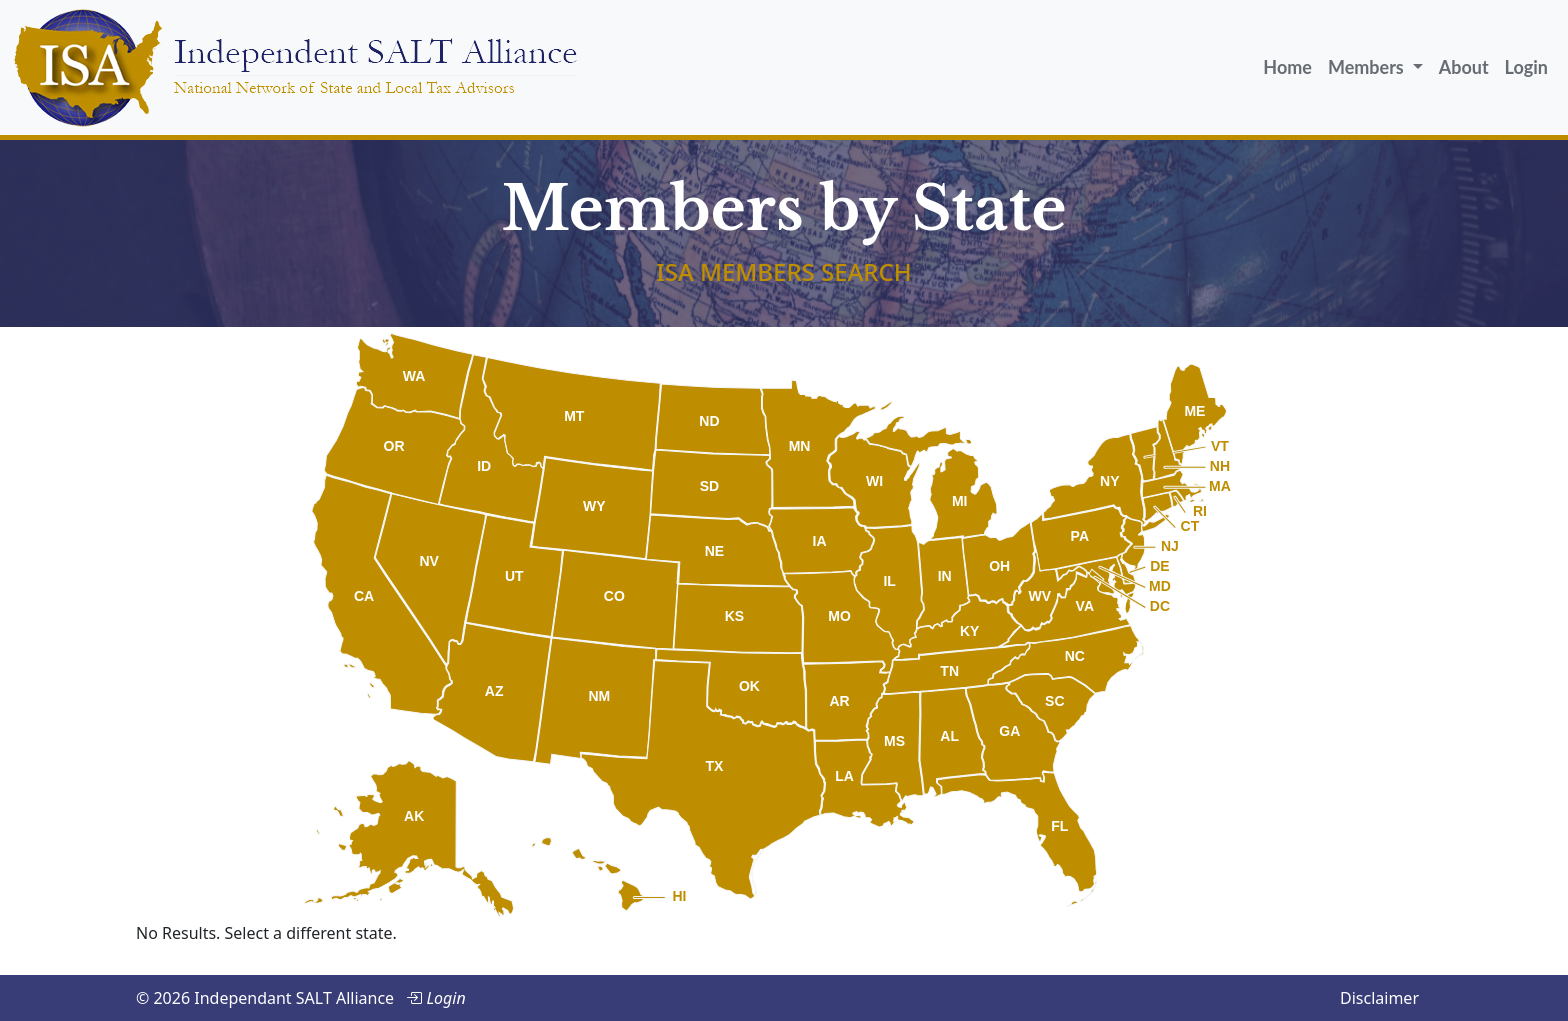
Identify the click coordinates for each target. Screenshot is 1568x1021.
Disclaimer (1379, 998)
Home (1287, 67)
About (1464, 67)
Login (1526, 67)
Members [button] (1368, 67)
